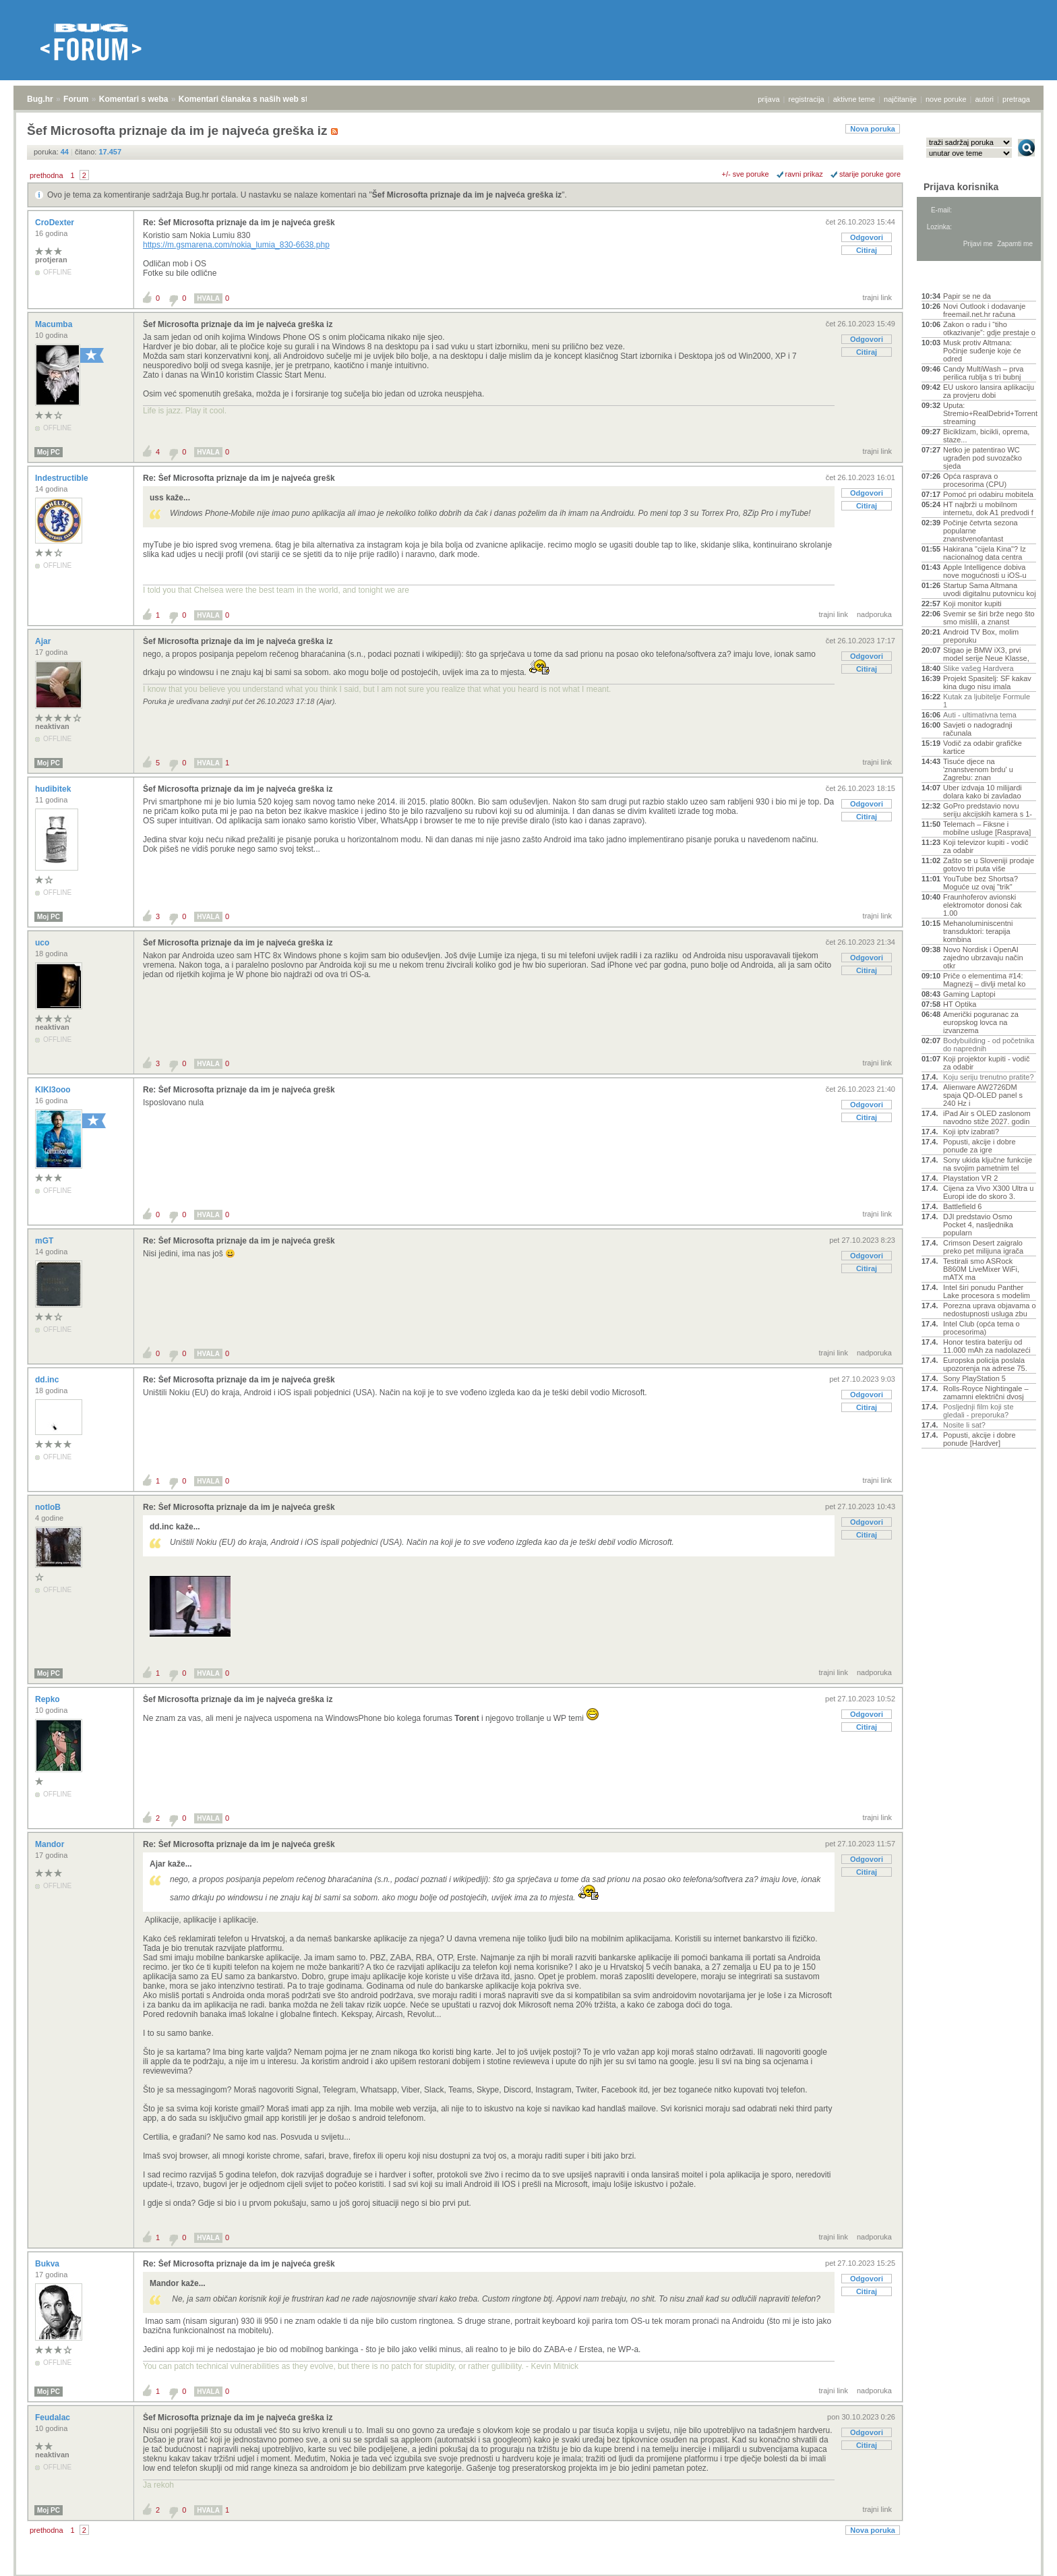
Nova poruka (872, 129)
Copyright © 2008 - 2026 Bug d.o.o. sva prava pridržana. (528, 2572)
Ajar (44, 641)
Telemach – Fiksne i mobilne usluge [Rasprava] (987, 828)
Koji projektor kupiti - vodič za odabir (986, 1063)
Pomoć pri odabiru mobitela (988, 494)
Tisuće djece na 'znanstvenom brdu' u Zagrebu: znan (978, 769)
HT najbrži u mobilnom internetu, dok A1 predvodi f (988, 508)
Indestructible (62, 478)
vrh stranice (1020, 2556)
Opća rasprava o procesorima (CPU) (974, 480)
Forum (75, 99)
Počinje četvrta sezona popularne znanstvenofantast (980, 531)
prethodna (46, 175)
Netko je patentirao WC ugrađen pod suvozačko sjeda (982, 458)
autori (984, 99)
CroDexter (55, 222)
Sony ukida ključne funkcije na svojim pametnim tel (987, 1164)
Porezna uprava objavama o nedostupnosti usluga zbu (989, 1309)
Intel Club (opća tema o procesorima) (981, 1328)
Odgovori (866, 237)
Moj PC (48, 452)
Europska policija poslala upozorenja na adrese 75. (985, 1364)
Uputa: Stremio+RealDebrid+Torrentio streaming (989, 413)
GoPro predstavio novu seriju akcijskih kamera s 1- (987, 810)
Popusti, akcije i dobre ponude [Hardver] (979, 1439)
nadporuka (874, 614)
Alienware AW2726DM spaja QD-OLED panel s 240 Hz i (983, 1095)
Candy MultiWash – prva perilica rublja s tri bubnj (983, 373)
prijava (768, 99)
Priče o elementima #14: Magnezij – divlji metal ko (984, 980)
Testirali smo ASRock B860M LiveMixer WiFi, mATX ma (981, 1269)
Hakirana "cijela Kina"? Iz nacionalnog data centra (984, 553)
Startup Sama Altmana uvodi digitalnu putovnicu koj (989, 589)
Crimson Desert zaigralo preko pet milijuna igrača (983, 1247)
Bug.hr (40, 99)
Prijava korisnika (961, 186)
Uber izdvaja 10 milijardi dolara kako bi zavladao (982, 792)
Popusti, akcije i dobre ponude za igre (979, 1146)
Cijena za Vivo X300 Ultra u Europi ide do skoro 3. (988, 1192)
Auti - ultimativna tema (980, 715)
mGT (45, 1241)
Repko (48, 1699)
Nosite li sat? (964, 1425)
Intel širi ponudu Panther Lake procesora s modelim (986, 1291)
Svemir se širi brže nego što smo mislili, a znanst (989, 618)
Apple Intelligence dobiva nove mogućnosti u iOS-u (985, 571)
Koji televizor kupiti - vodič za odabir (986, 846)
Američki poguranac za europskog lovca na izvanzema (981, 1022)
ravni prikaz (804, 174)
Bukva (48, 2263)
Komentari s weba (134, 99)
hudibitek (54, 789)
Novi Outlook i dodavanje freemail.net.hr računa (984, 310)
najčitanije (900, 99)
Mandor (51, 1844)
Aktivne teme (953, 277)
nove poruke (946, 99)
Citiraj (866, 250)
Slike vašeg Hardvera (978, 668)
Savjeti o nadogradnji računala (978, 729)
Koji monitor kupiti (972, 603)
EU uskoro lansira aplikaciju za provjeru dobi (988, 391)
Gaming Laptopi (969, 994)
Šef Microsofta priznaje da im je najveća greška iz (467, 195)
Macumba (55, 324)
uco (43, 942)
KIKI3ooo (54, 1089)
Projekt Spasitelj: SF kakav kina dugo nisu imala (987, 682)
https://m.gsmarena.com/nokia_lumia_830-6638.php (236, 245)
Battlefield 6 (962, 1206)
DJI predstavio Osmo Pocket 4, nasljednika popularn (978, 1224)
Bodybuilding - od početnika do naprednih (988, 1044)
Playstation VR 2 (970, 1178)
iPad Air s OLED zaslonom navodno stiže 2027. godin (987, 1117)
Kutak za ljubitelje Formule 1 (986, 701)
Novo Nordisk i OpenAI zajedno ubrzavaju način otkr (983, 957)
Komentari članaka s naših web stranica (255, 99)
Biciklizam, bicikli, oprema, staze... (986, 436)
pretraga (1016, 99)
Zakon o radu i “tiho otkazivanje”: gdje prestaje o (989, 328)
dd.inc (48, 1379)
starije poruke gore (870, 174)
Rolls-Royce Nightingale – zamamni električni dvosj (986, 1392)
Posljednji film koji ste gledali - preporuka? (978, 1411)
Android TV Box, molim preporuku (981, 636)
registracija (806, 99)
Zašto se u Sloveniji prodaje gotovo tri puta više (988, 864)
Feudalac (53, 2417)
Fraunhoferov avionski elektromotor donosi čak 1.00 (982, 905)
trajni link (877, 297)
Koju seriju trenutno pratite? (988, 1077)
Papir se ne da (967, 296)
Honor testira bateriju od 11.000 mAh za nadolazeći (987, 1346)
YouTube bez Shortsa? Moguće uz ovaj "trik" (980, 883)
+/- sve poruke (745, 174)
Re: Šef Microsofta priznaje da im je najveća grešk (239, 222)
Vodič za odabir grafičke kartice (982, 747)
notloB (49, 1507)
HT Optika (959, 1004)
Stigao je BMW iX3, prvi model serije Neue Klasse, (986, 654)
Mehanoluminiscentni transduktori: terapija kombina (978, 931)
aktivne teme (854, 99)
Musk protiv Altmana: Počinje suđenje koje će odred (982, 351)
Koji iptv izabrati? (971, 1132)
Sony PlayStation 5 (974, 1378)
